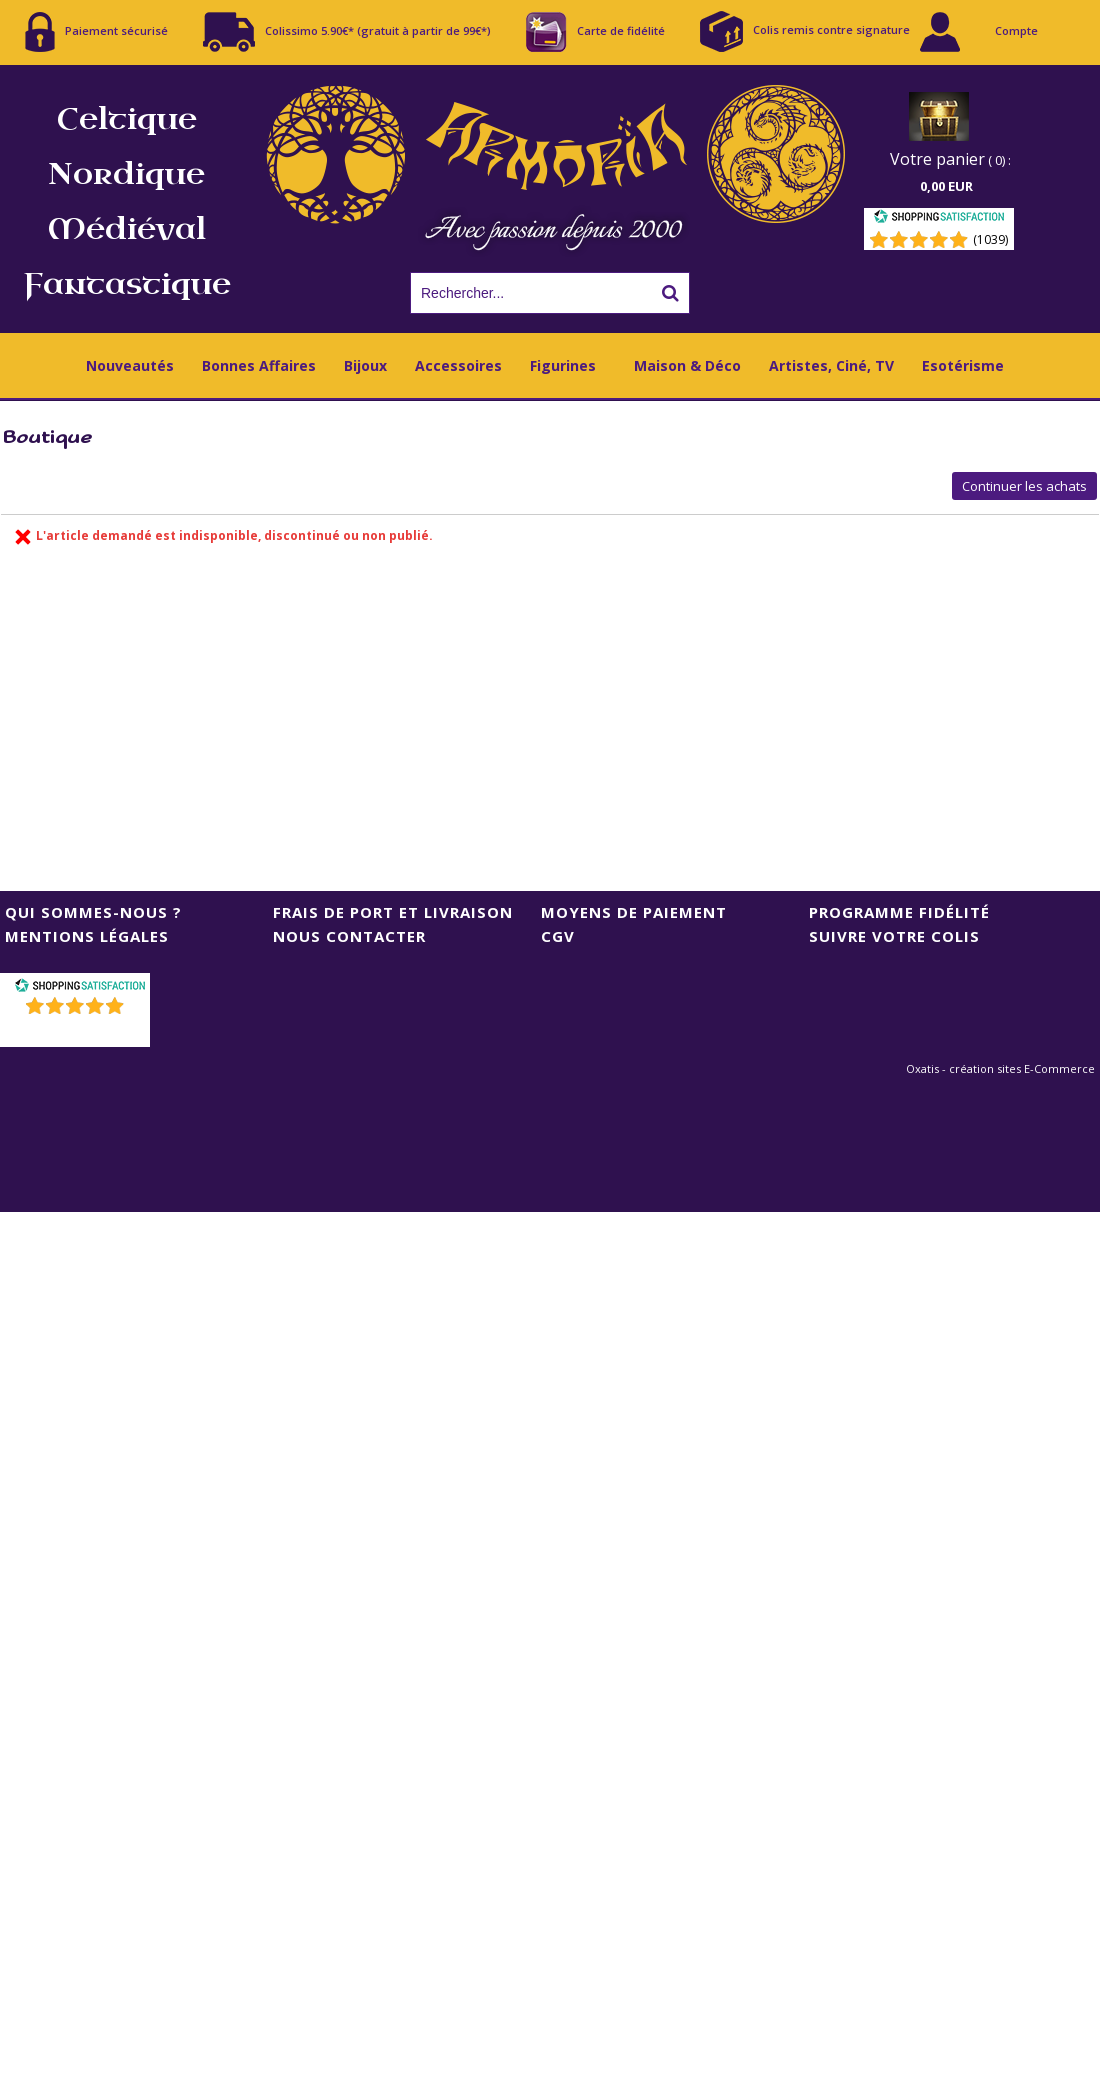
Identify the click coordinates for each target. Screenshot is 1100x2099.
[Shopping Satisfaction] (939, 219)
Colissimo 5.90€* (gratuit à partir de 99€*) (347, 32)
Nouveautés (130, 365)
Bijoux (365, 365)
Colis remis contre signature (805, 31)
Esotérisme (963, 365)
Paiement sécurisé (96, 32)
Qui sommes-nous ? (93, 912)
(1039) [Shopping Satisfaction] (990, 239)
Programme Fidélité (899, 912)
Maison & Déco (687, 365)
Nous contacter (349, 936)
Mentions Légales (87, 936)
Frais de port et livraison (393, 912)
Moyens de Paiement (634, 912)
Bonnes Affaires (259, 365)
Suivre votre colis (894, 936)
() (77, 1031)
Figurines (563, 365)
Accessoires (458, 365)
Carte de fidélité (595, 32)
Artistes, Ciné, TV (831, 365)
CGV (558, 936)
